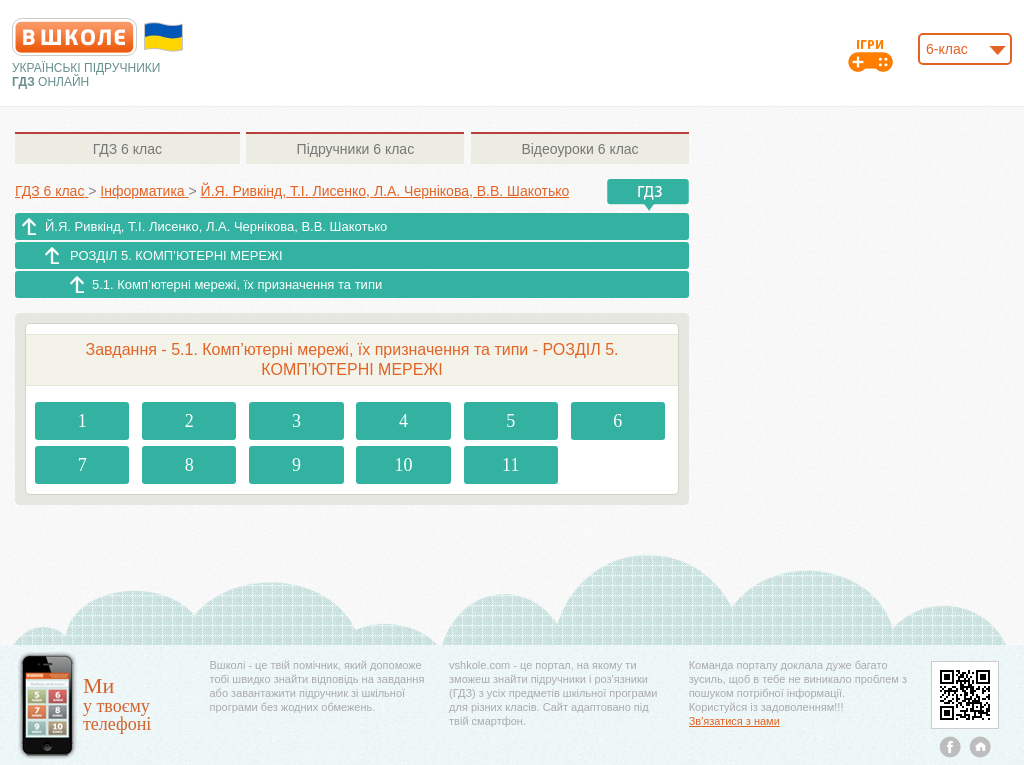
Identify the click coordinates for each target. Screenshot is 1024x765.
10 (404, 465)
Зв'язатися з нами (734, 721)
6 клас (127, 149)
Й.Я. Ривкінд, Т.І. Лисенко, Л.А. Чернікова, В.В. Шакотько (216, 226)
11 (510, 465)
